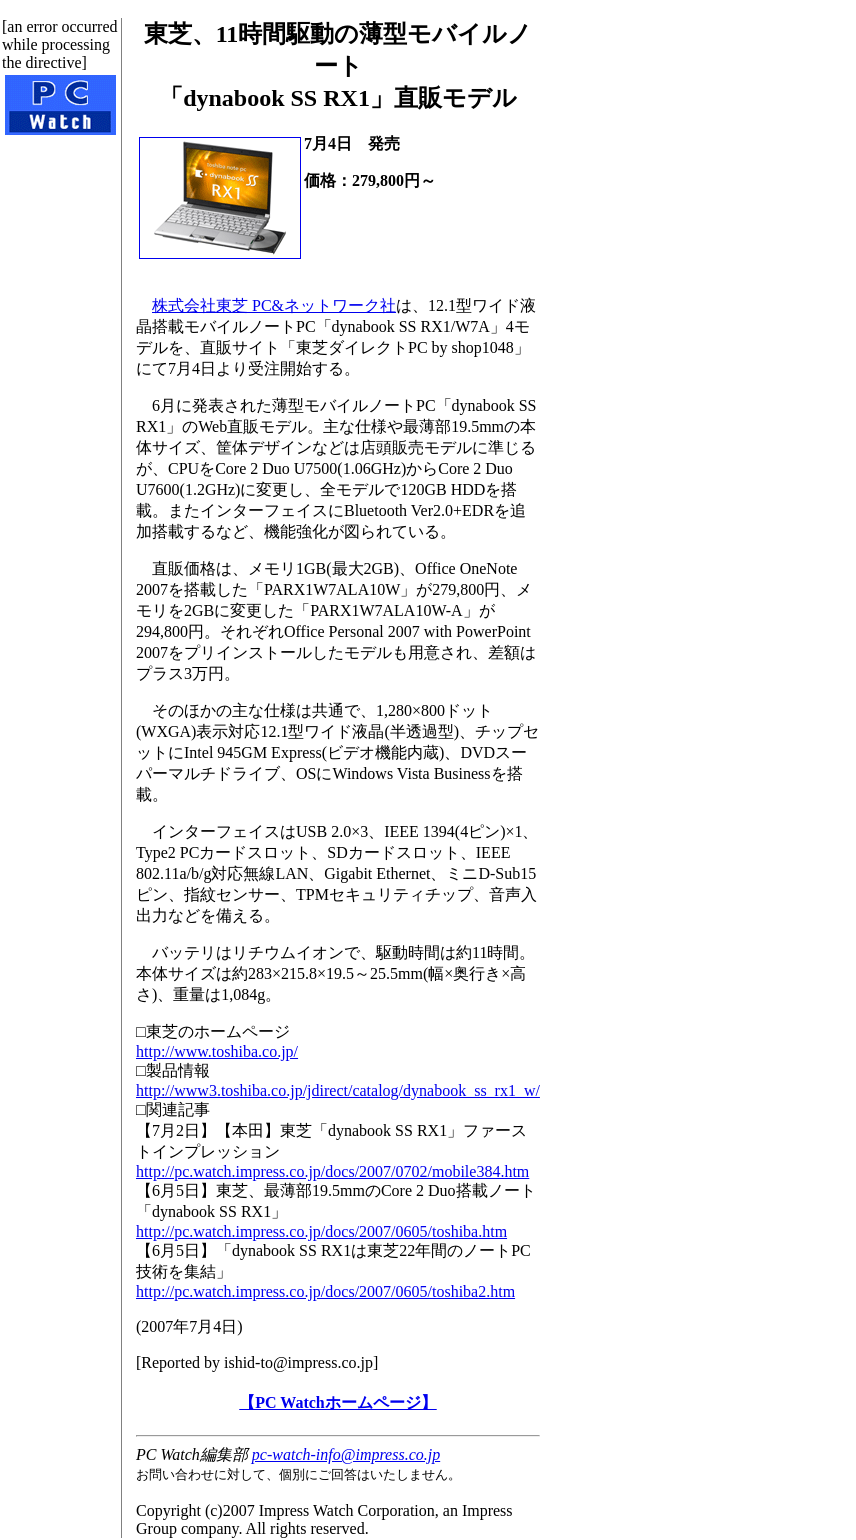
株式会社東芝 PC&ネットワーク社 (274, 305)
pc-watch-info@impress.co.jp (346, 1454)
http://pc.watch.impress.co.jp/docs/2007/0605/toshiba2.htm (325, 1291)
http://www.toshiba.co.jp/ (217, 1051)
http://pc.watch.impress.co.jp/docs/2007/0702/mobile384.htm (332, 1171)
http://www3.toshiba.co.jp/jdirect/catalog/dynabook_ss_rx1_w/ (338, 1090)
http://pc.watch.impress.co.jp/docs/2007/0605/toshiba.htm (321, 1231)
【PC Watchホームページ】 (337, 1402)
